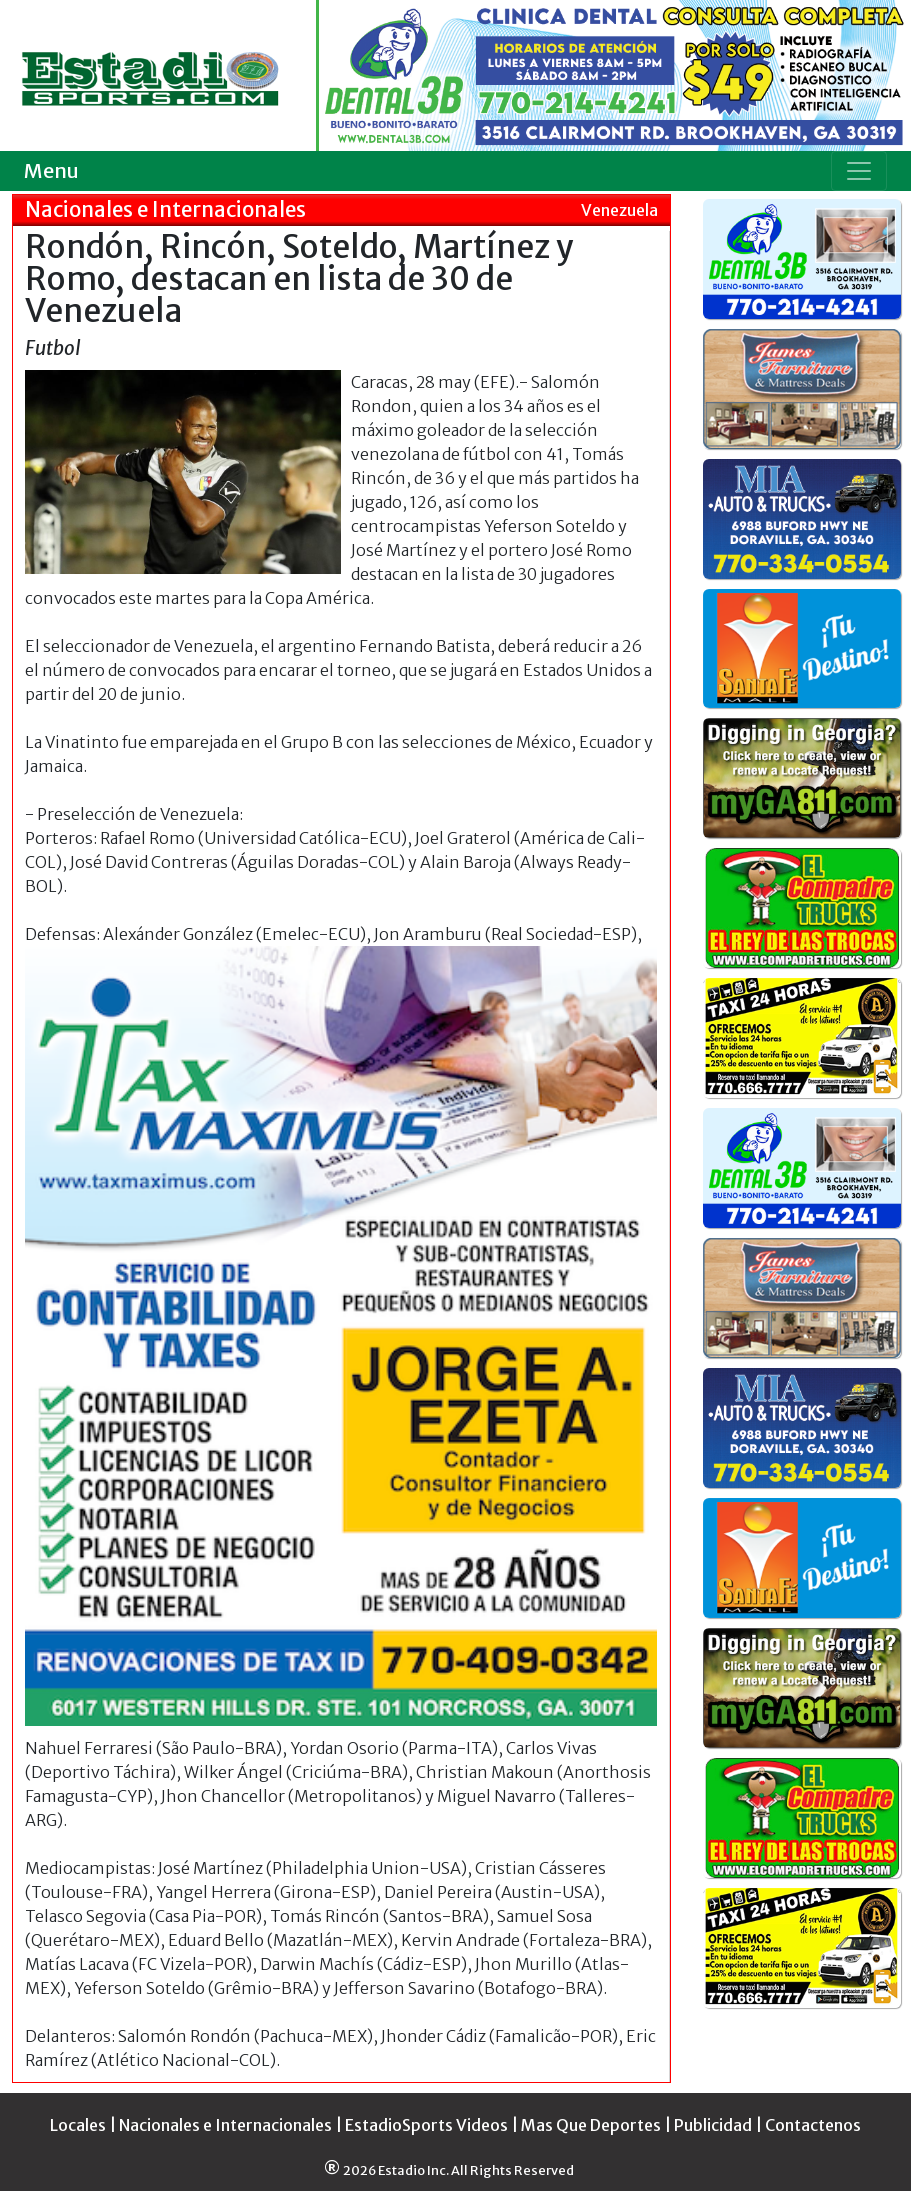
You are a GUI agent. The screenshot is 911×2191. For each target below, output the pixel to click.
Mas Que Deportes (591, 2125)
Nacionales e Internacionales (225, 2125)
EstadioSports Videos (426, 2125)
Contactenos (813, 2125)
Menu (51, 170)
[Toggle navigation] (859, 171)
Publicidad (713, 2125)
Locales (78, 2125)
